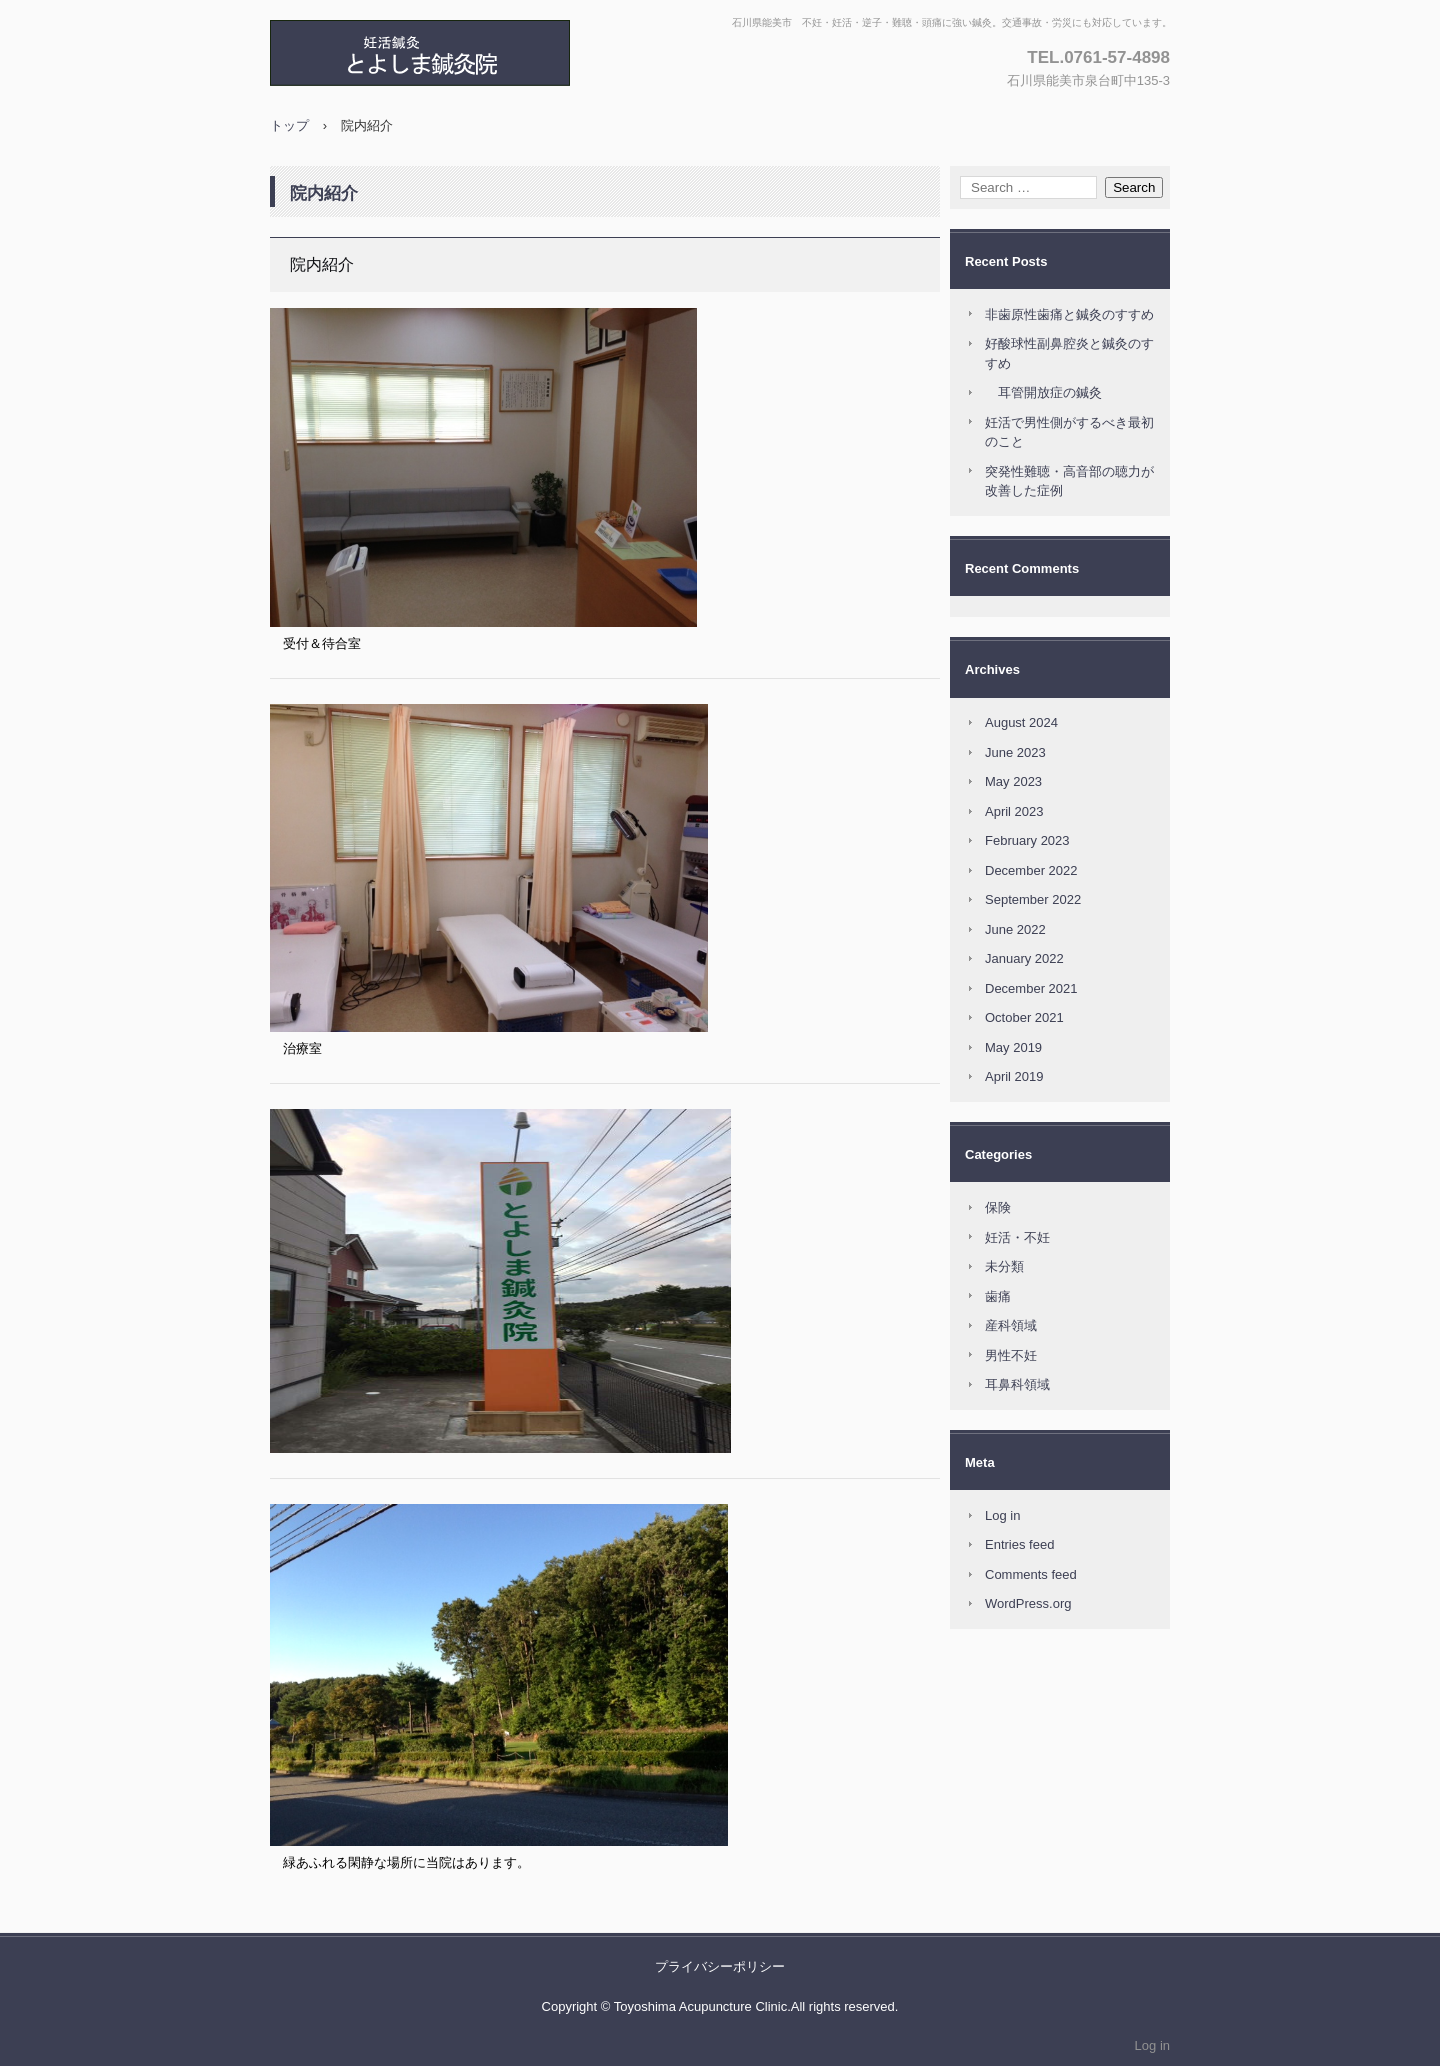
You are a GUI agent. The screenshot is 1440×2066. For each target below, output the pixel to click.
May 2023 (1013, 781)
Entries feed (1019, 1544)
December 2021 (1031, 988)
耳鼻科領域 (1017, 1384)
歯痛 (998, 1296)
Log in (1002, 1515)
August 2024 (1021, 722)
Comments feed (1031, 1574)
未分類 (1004, 1266)
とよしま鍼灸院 (485, 53)
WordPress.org (1028, 1603)
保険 (998, 1207)
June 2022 (1015, 929)
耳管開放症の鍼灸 (1043, 392)
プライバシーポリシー (720, 1966)
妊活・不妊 (1017, 1237)
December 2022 (1031, 870)
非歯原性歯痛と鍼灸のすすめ (1069, 314)
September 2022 (1033, 899)
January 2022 (1024, 958)
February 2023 (1027, 840)
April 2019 (1014, 1076)
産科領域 (1011, 1325)
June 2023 (1015, 752)
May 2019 (1013, 1047)
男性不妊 (1011, 1355)
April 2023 (1014, 811)
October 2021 (1024, 1017)
